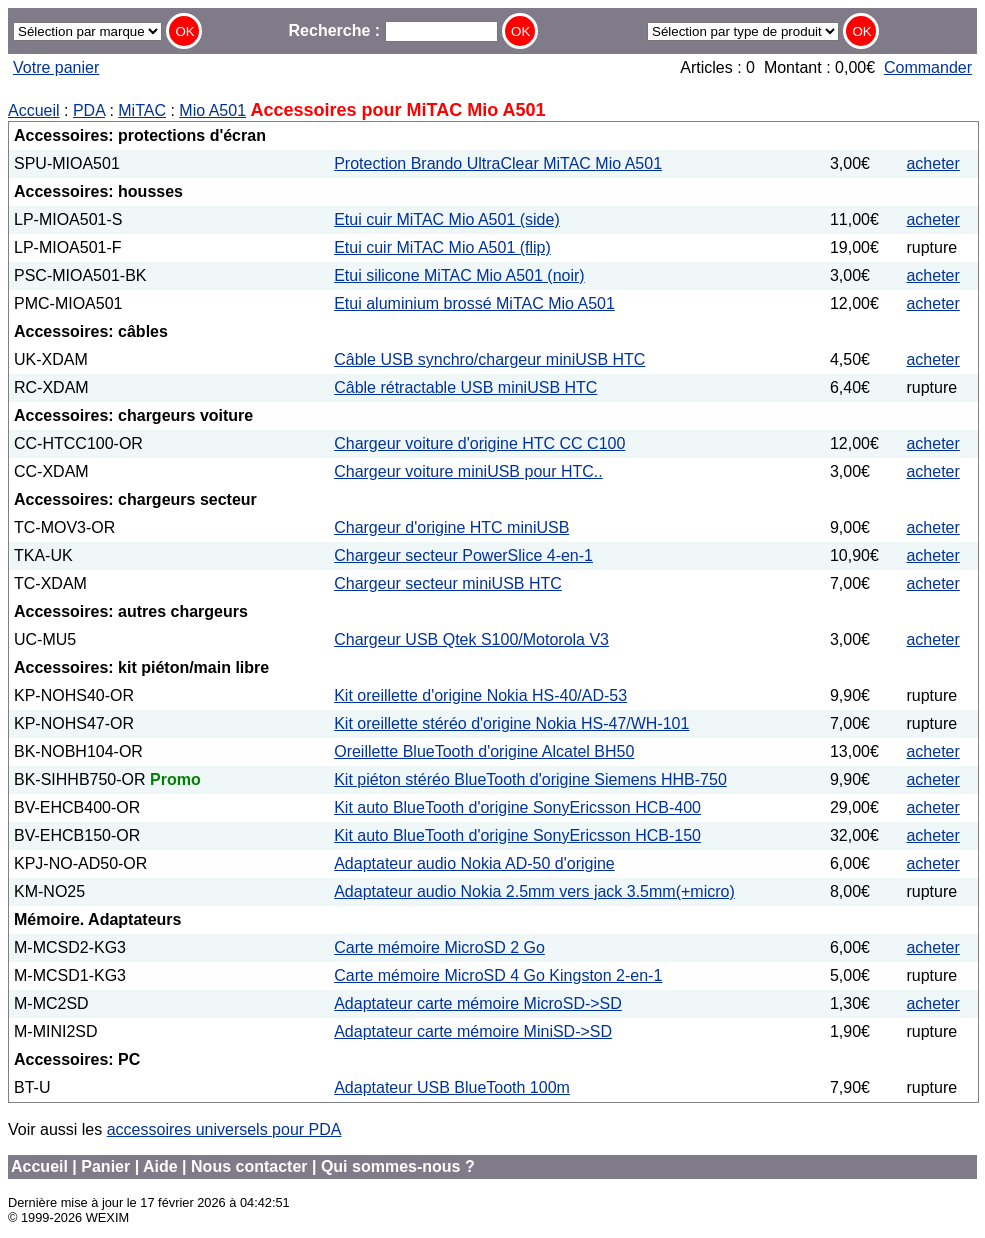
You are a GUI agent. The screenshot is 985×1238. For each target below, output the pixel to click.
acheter (932, 163)
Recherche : (393, 30)
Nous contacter (249, 1166)
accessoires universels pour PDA (224, 1129)
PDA (89, 110)
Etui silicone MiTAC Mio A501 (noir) (459, 275)
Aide (160, 1166)
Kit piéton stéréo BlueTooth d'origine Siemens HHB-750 (530, 779)
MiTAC (142, 110)
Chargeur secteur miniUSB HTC (448, 583)
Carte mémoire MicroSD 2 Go (439, 947)
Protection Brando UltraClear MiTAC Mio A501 (498, 163)
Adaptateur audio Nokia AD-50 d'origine (474, 863)
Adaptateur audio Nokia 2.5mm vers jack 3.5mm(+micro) (534, 891)
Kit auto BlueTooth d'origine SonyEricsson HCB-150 (517, 835)
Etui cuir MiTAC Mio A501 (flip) (442, 247)
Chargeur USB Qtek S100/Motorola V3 (471, 639)
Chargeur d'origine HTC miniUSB (451, 527)
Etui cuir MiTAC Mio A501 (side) (447, 219)
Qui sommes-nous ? (398, 1166)
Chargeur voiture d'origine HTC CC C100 (479, 443)
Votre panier (56, 67)
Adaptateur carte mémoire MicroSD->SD (478, 1003)
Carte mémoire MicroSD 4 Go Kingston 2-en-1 (498, 975)
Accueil (34, 110)
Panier (105, 1166)
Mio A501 (212, 110)
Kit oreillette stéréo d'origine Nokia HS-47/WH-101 (511, 723)
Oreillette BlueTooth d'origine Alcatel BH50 (484, 751)
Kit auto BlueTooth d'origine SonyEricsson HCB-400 (517, 807)
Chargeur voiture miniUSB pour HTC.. (468, 471)
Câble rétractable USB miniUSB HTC (465, 387)
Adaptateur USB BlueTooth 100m (452, 1087)
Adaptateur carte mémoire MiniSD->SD (473, 1031)
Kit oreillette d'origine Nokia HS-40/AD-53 (480, 695)
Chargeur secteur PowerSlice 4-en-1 (463, 555)
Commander (928, 67)
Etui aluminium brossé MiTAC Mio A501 (474, 303)
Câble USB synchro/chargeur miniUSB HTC (489, 359)
